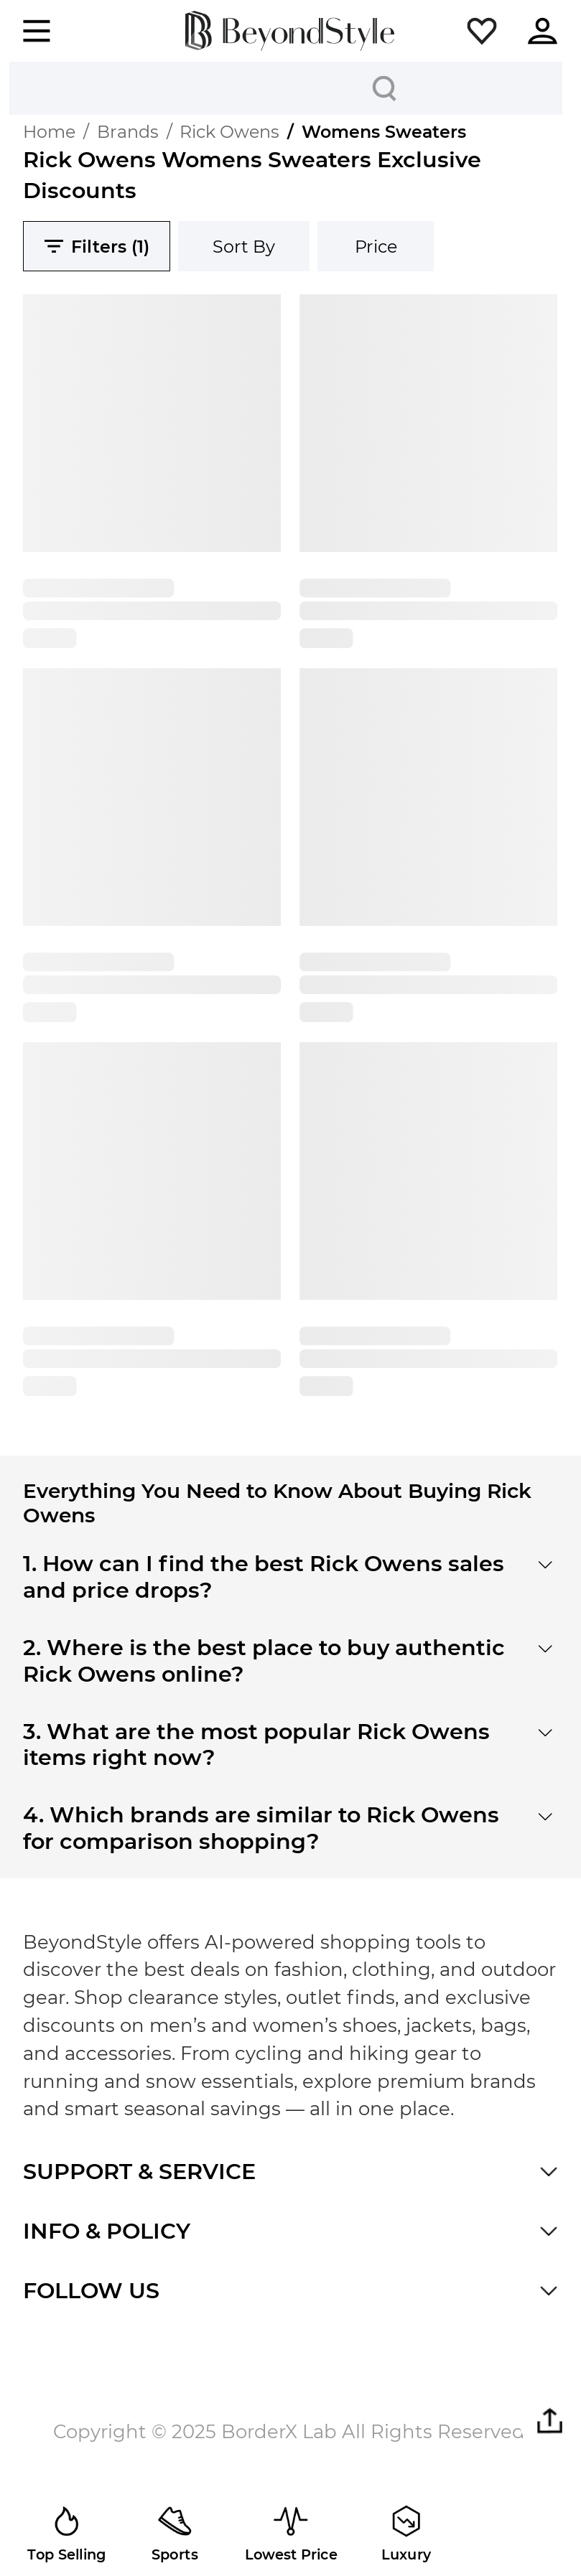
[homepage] (289, 30)
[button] (482, 31)
